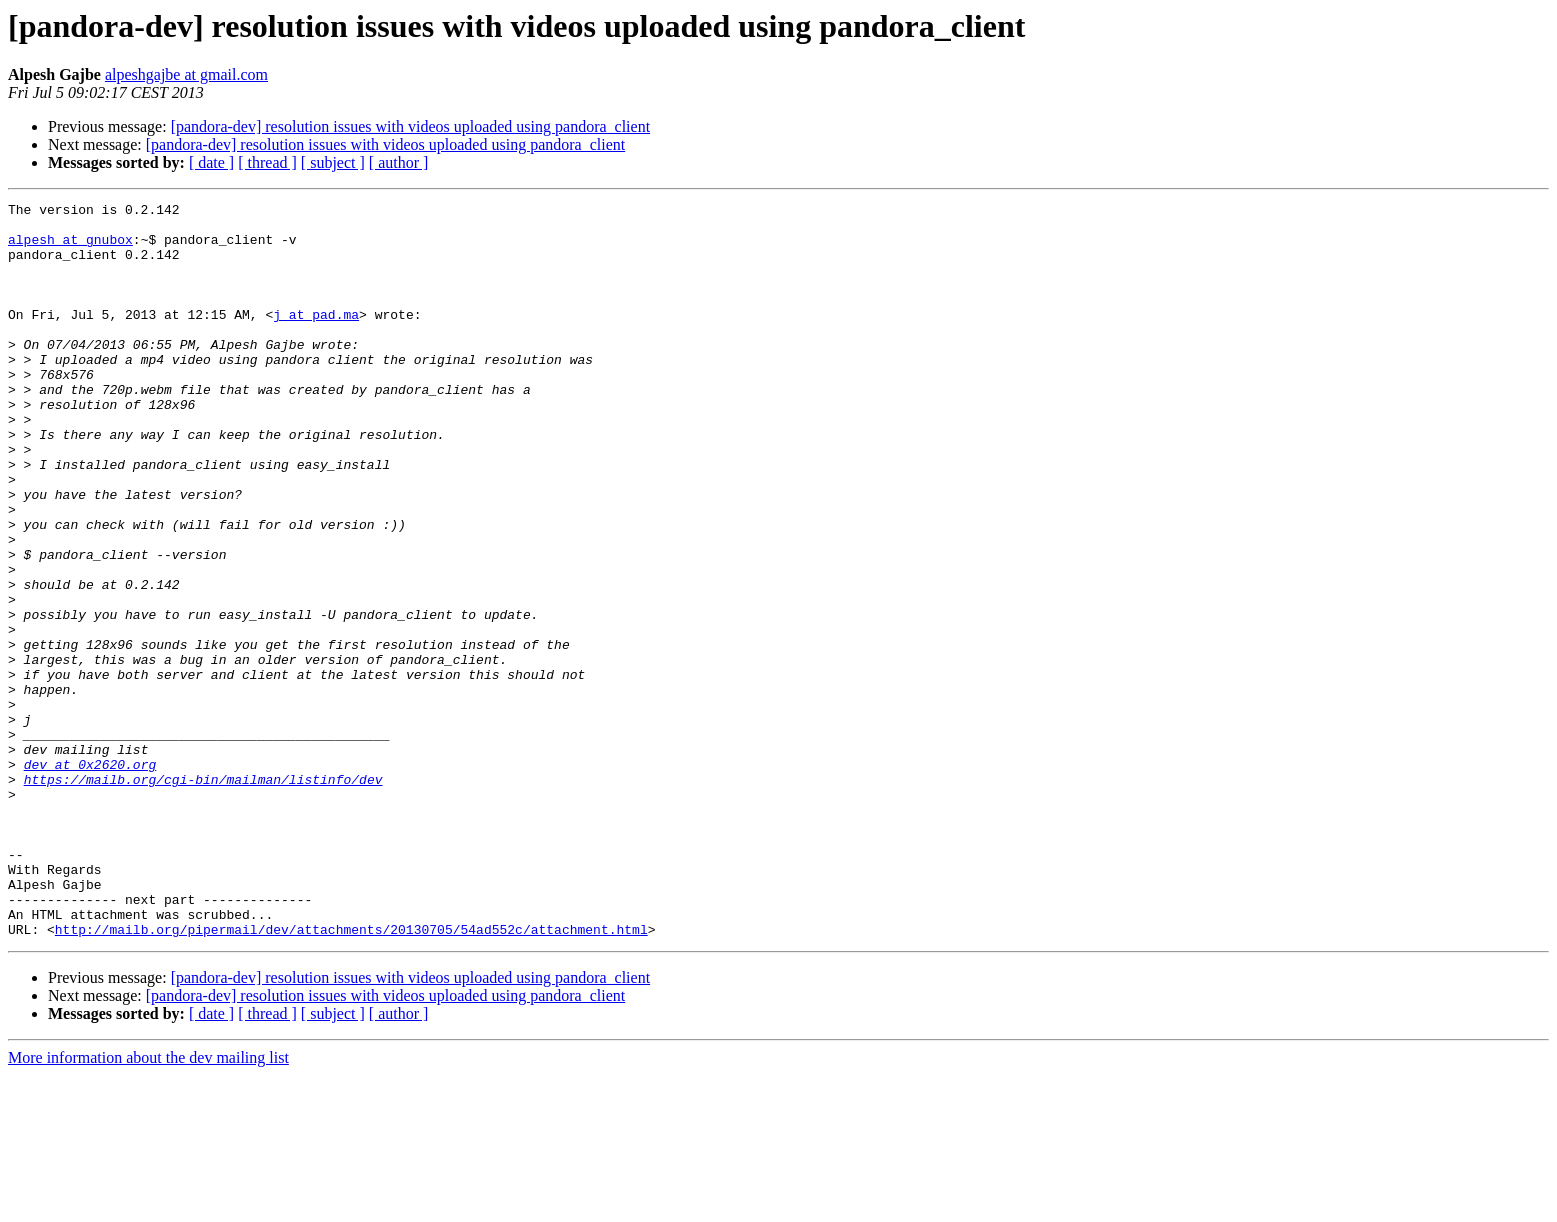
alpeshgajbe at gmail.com (186, 74)
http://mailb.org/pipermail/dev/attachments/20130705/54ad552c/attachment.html (351, 1076)
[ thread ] (267, 162)
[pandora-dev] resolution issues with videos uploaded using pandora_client (410, 126)
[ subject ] (333, 162)
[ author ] (399, 162)
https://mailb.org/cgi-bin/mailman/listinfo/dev (203, 896)
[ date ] (211, 162)
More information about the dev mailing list (148, 1204)
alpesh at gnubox (70, 248)
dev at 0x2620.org (90, 878)
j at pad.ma (316, 338)
